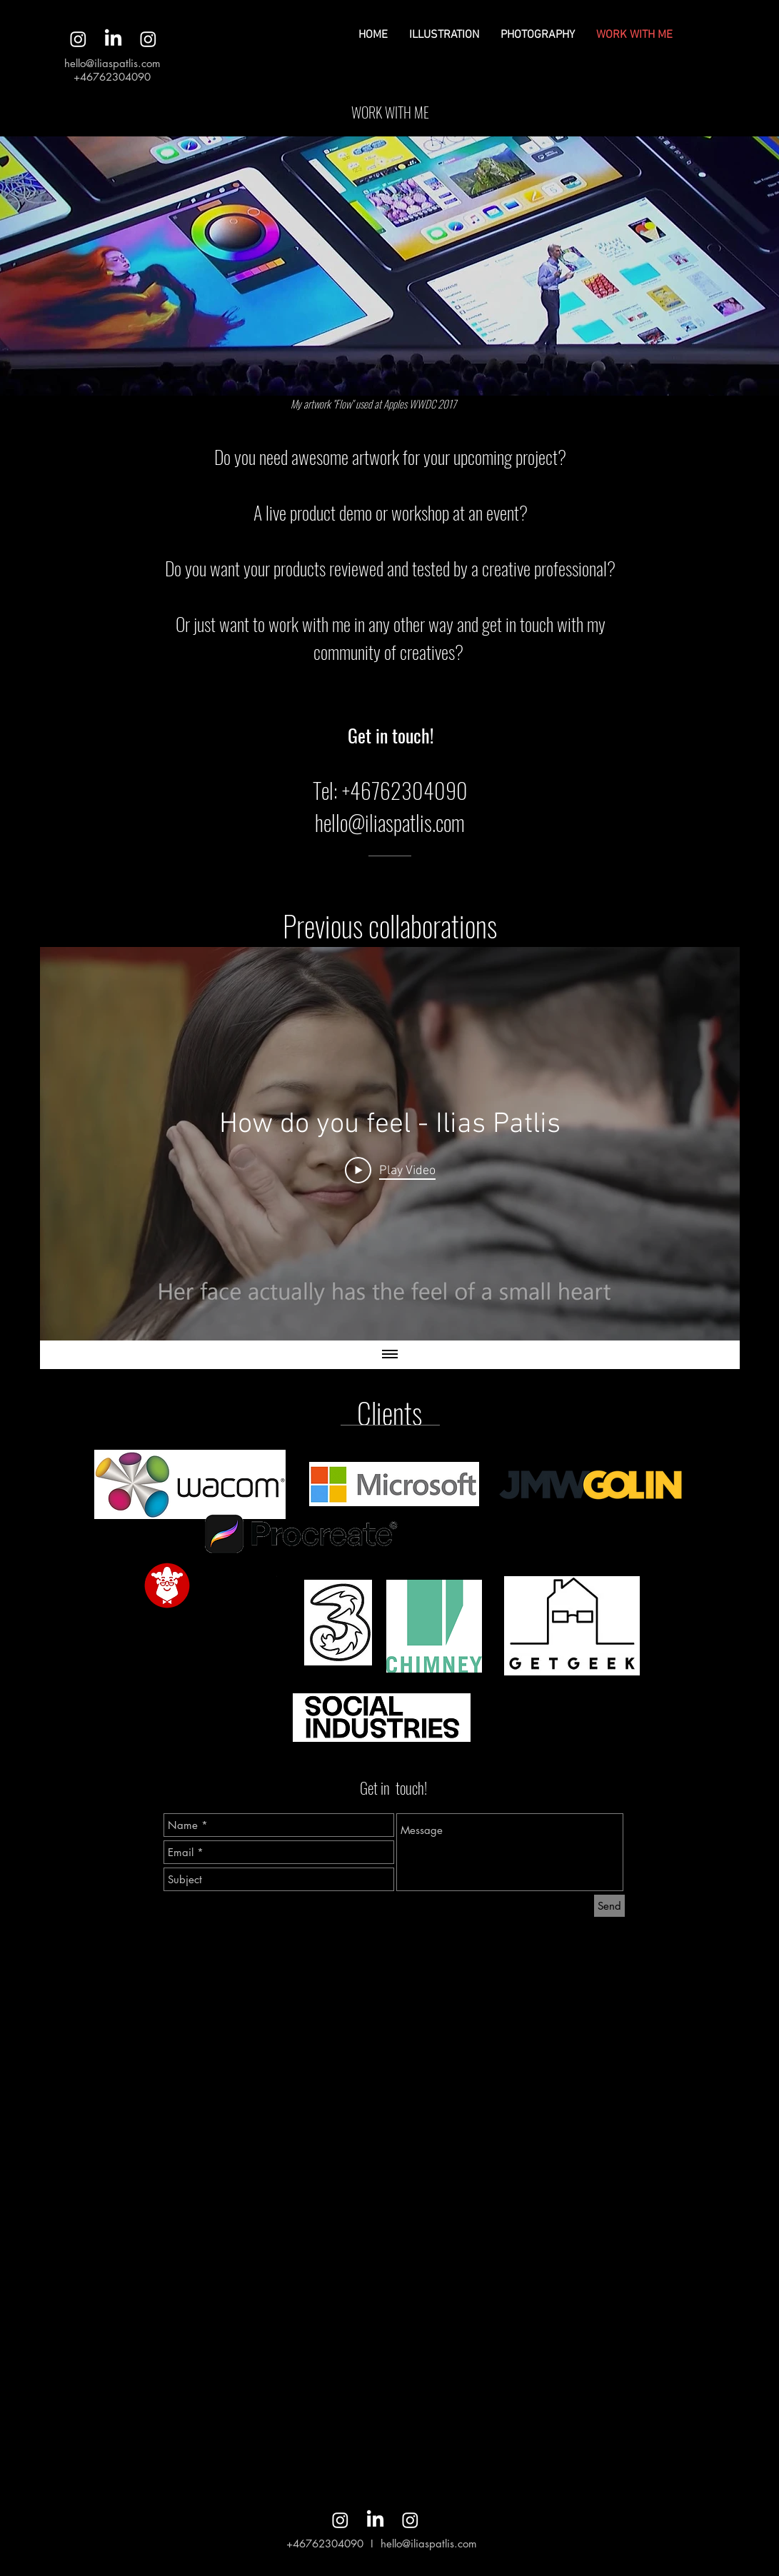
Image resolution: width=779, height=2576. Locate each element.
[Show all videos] (389, 1354)
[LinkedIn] (113, 39)
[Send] (609, 1906)
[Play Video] (389, 1170)
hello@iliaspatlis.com (112, 63)
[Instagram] (78, 39)
